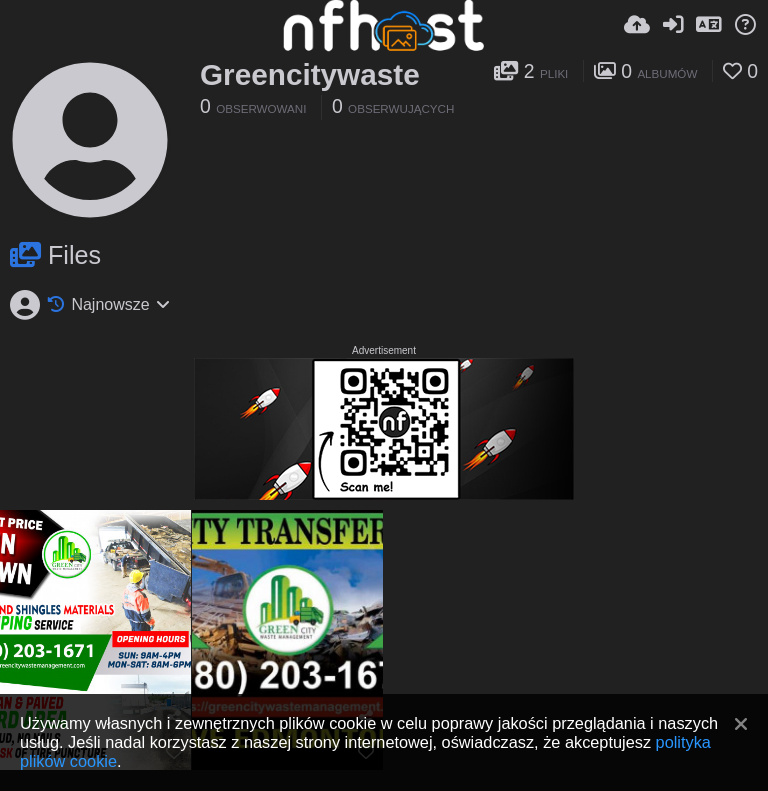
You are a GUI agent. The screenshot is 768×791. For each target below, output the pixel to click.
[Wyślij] (637, 25)
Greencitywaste (310, 74)
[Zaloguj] (673, 25)
